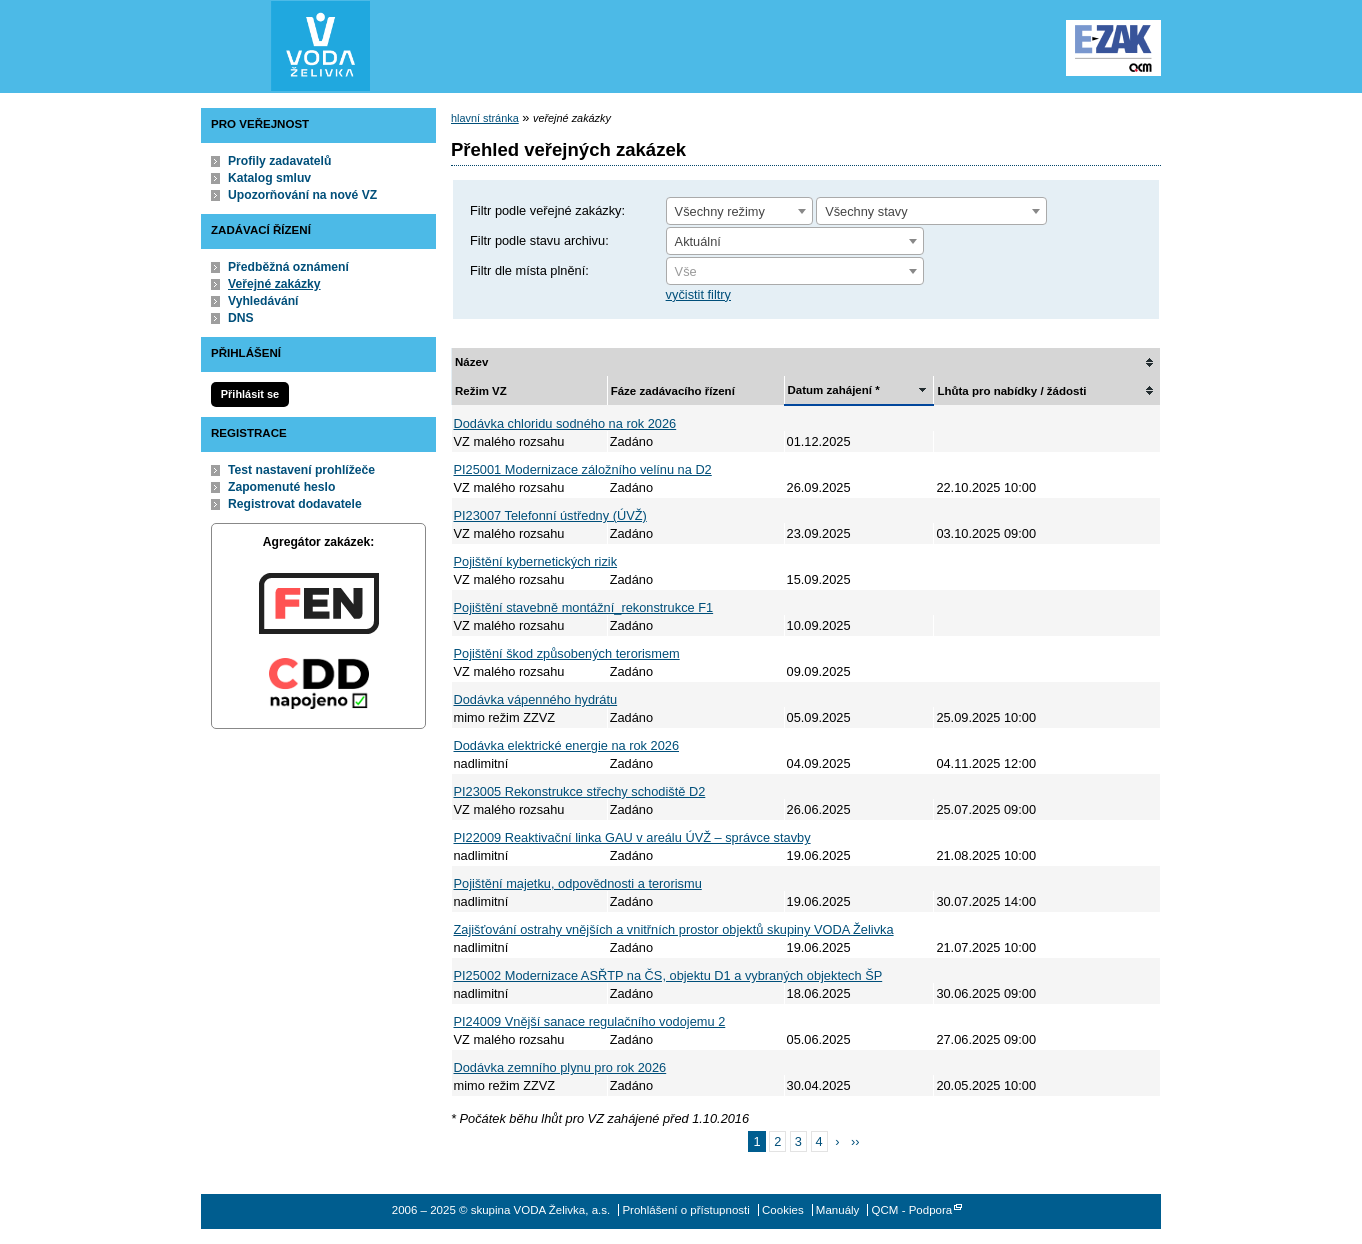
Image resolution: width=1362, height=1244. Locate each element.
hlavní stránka (485, 118)
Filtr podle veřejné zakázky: (547, 210)
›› (855, 1141)
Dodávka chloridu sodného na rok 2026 (565, 423)
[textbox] (795, 272)
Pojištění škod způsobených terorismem (567, 653)
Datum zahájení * (834, 390)
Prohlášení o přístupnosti (685, 1210)
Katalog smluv (269, 178)
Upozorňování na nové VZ (302, 195)
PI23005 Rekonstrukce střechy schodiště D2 (580, 791)
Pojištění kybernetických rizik (536, 561)
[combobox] (739, 211)
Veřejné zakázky (274, 284)
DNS (241, 318)
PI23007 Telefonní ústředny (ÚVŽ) (550, 515)
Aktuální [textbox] (698, 241)
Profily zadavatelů (279, 161)
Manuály (838, 1210)
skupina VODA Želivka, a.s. (321, 46)
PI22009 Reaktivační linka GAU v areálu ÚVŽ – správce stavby (632, 837)
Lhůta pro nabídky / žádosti (1011, 391)
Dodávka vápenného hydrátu (536, 699)
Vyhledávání (263, 301)
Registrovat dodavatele (295, 504)
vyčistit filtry (698, 294)
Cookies (783, 1210)
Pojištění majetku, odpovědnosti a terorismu (578, 883)
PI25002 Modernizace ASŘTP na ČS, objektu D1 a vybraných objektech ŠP (668, 975)
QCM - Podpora (912, 1210)
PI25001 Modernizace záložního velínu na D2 (583, 469)
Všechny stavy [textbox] (866, 211)
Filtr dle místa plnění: (529, 270)
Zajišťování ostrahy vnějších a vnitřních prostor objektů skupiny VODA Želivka (674, 929)
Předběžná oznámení (288, 267)
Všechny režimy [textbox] (720, 211)
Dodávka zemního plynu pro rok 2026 (560, 1067)
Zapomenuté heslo (281, 487)
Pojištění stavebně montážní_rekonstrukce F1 (584, 607)
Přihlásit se (250, 394)
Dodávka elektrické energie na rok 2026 (567, 745)
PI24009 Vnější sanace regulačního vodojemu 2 (590, 1021)
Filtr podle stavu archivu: (539, 240)
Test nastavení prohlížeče (301, 470)
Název (471, 362)
